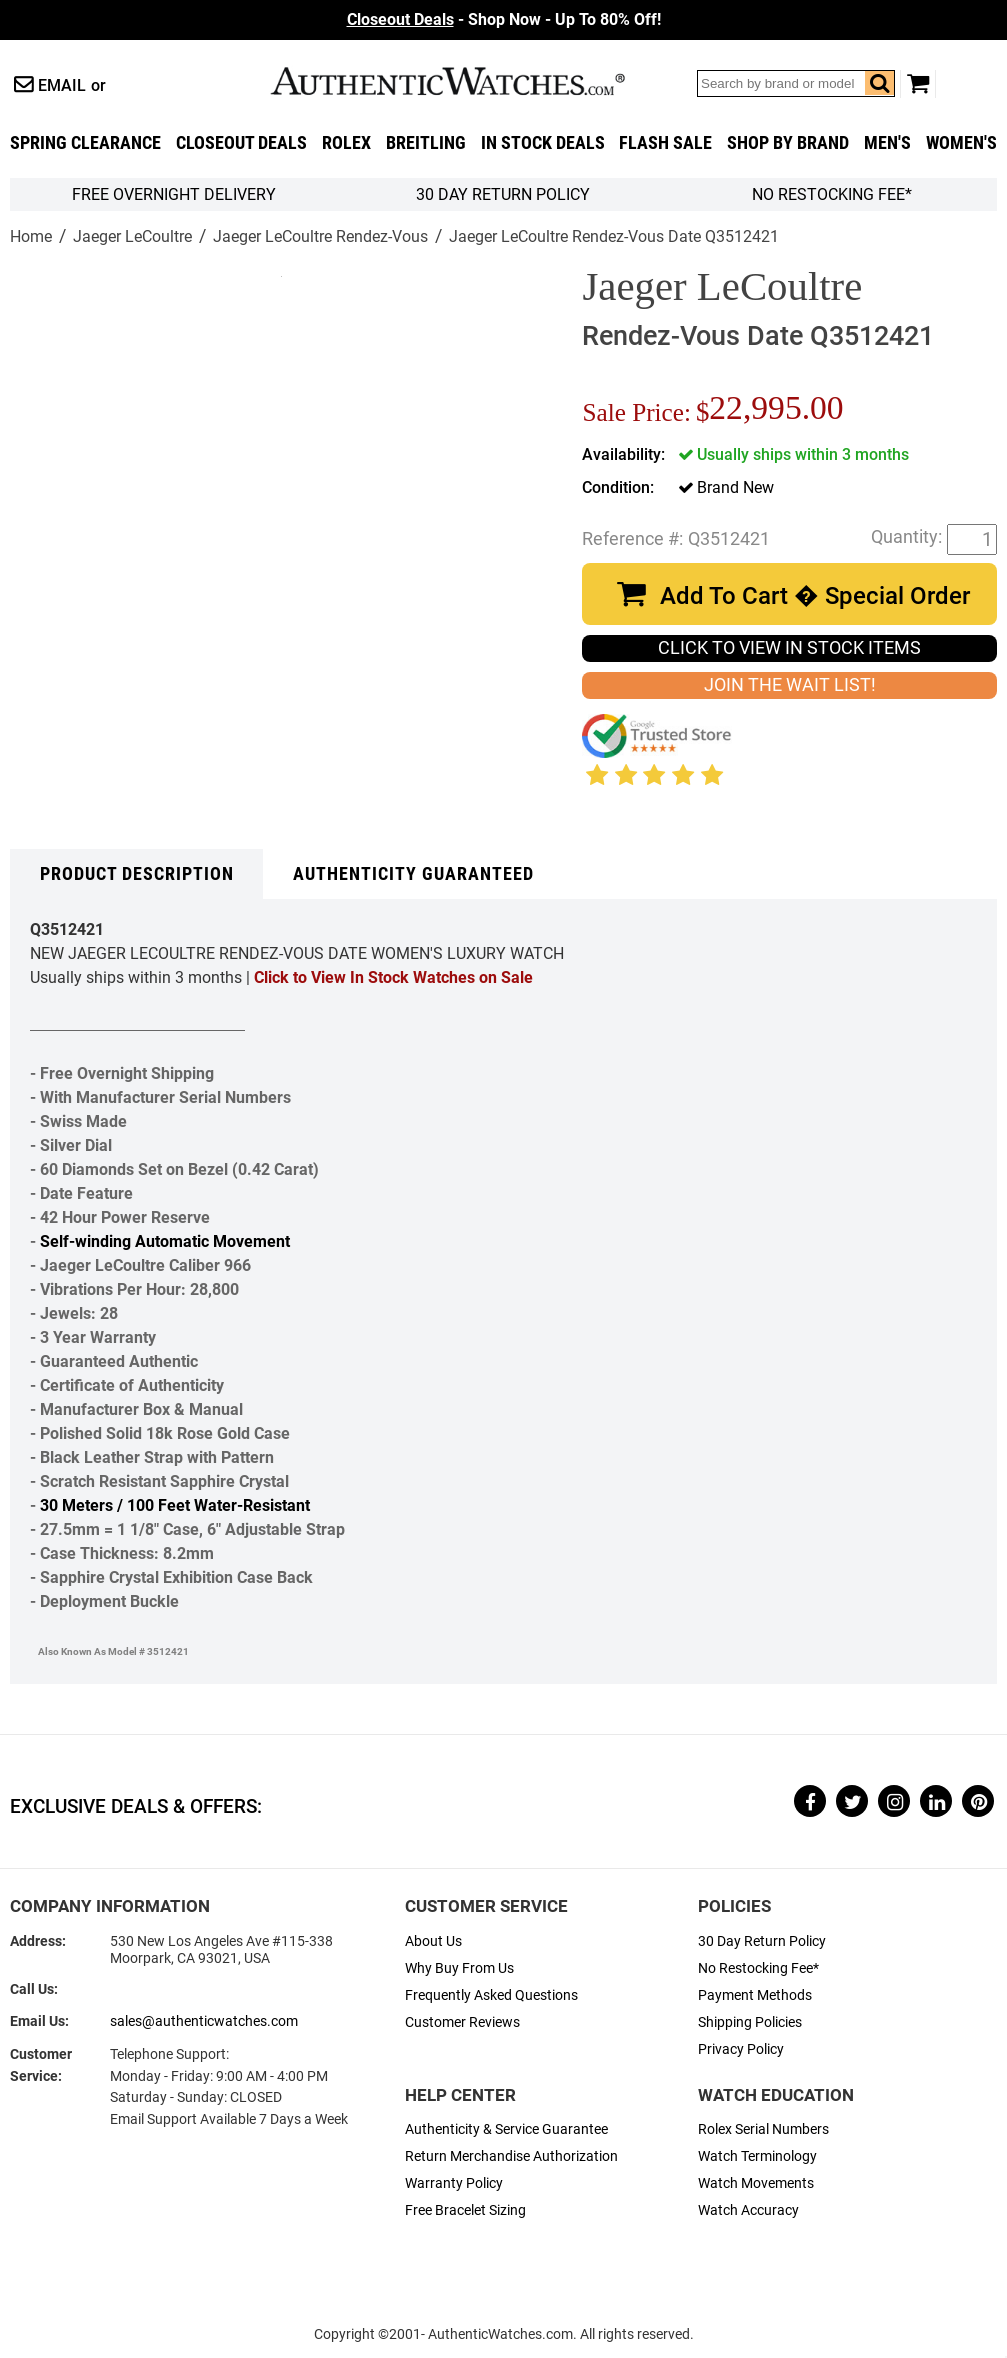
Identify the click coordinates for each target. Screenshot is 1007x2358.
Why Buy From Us (459, 1968)
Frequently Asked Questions (491, 1995)
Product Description (137, 874)
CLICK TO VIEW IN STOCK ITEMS (789, 648)
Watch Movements (756, 2183)
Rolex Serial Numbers (763, 2129)
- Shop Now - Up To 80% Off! (504, 19)
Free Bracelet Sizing (465, 2210)
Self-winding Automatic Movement (165, 1241)
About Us (433, 1941)
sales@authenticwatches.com (204, 2021)
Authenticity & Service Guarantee (506, 2129)
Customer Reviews (462, 2022)
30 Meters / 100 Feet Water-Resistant (175, 1505)
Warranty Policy (454, 2183)
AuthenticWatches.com (469, 81)
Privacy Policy (741, 2049)
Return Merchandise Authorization (511, 2156)
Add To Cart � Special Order (815, 596)
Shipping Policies (750, 2022)
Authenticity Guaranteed (413, 874)
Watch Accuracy (748, 2210)
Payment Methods (755, 1995)
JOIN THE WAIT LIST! (790, 685)
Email (62, 85)
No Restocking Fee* (832, 194)
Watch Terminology (757, 2156)
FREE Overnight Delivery (174, 194)
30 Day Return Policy (762, 1941)
